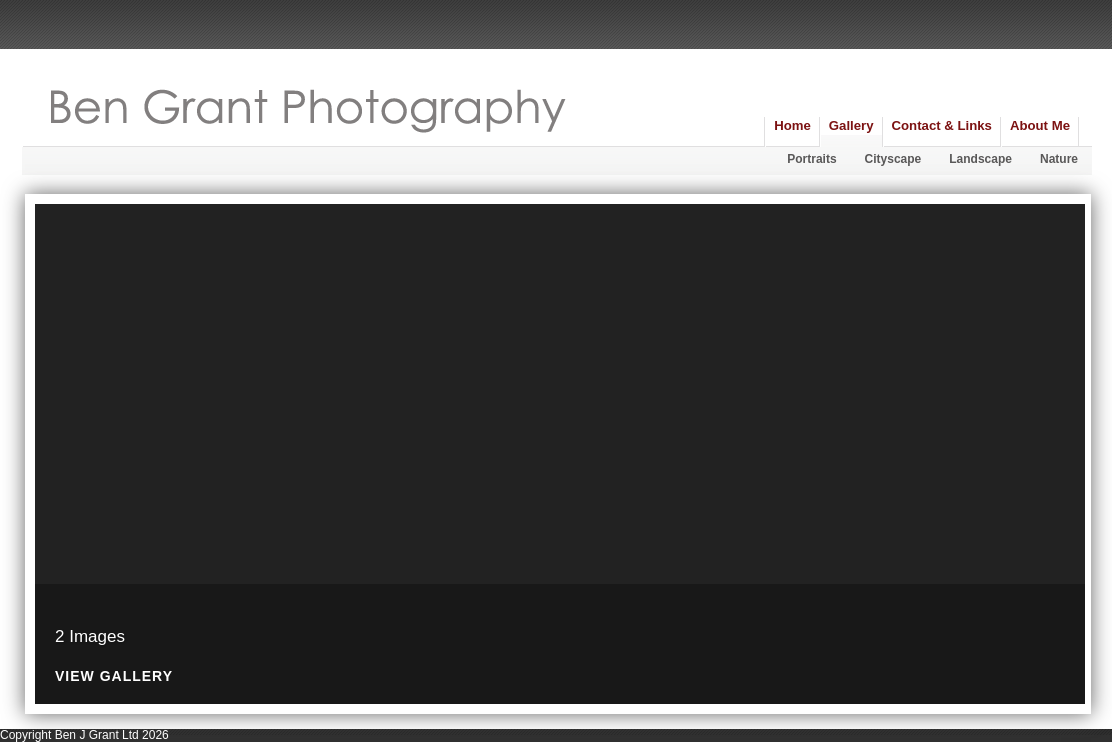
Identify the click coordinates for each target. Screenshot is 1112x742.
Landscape (980, 159)
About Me (1040, 125)
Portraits (811, 159)
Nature (1059, 159)
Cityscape (893, 159)
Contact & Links (942, 125)
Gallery (851, 125)
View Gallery (114, 676)
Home (792, 125)
